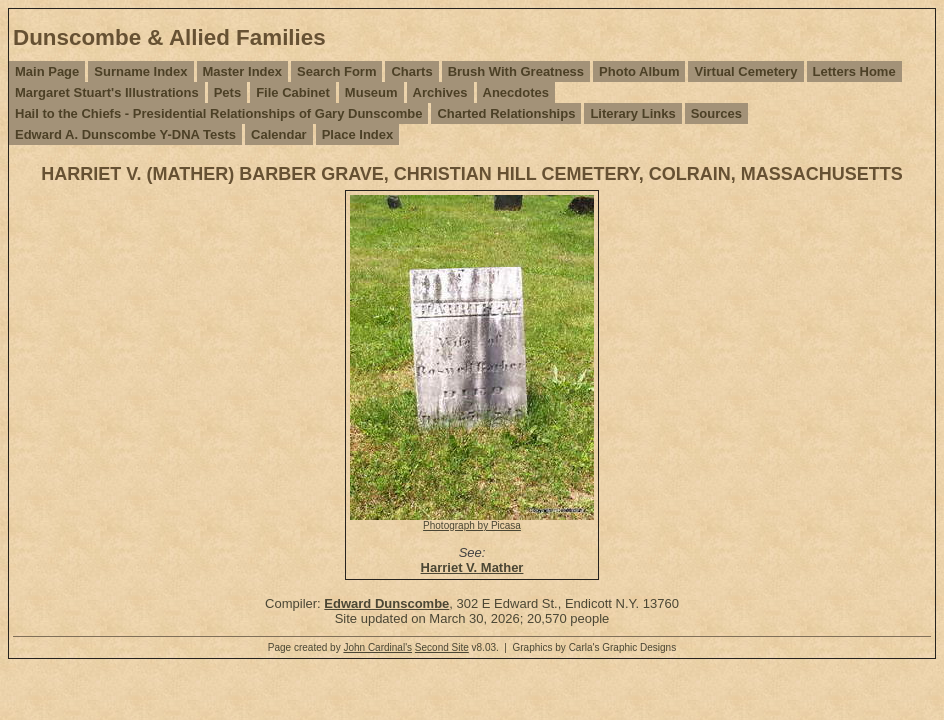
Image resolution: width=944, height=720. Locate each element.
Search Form (336, 71)
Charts (411, 71)
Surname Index (140, 71)
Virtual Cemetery (745, 71)
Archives (440, 92)
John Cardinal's (377, 647)
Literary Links (632, 113)
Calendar (279, 134)
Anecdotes (516, 92)
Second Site (442, 647)
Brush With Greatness (516, 71)
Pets (227, 92)
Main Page (47, 71)
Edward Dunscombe (386, 603)
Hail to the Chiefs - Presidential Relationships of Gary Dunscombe (218, 113)
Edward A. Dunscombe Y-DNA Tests (125, 134)
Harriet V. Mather (472, 567)
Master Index (242, 71)
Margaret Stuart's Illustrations (107, 92)
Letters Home (854, 71)
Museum (371, 92)
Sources (716, 113)
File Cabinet (293, 92)
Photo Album (639, 71)
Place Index (358, 134)
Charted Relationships (506, 113)
